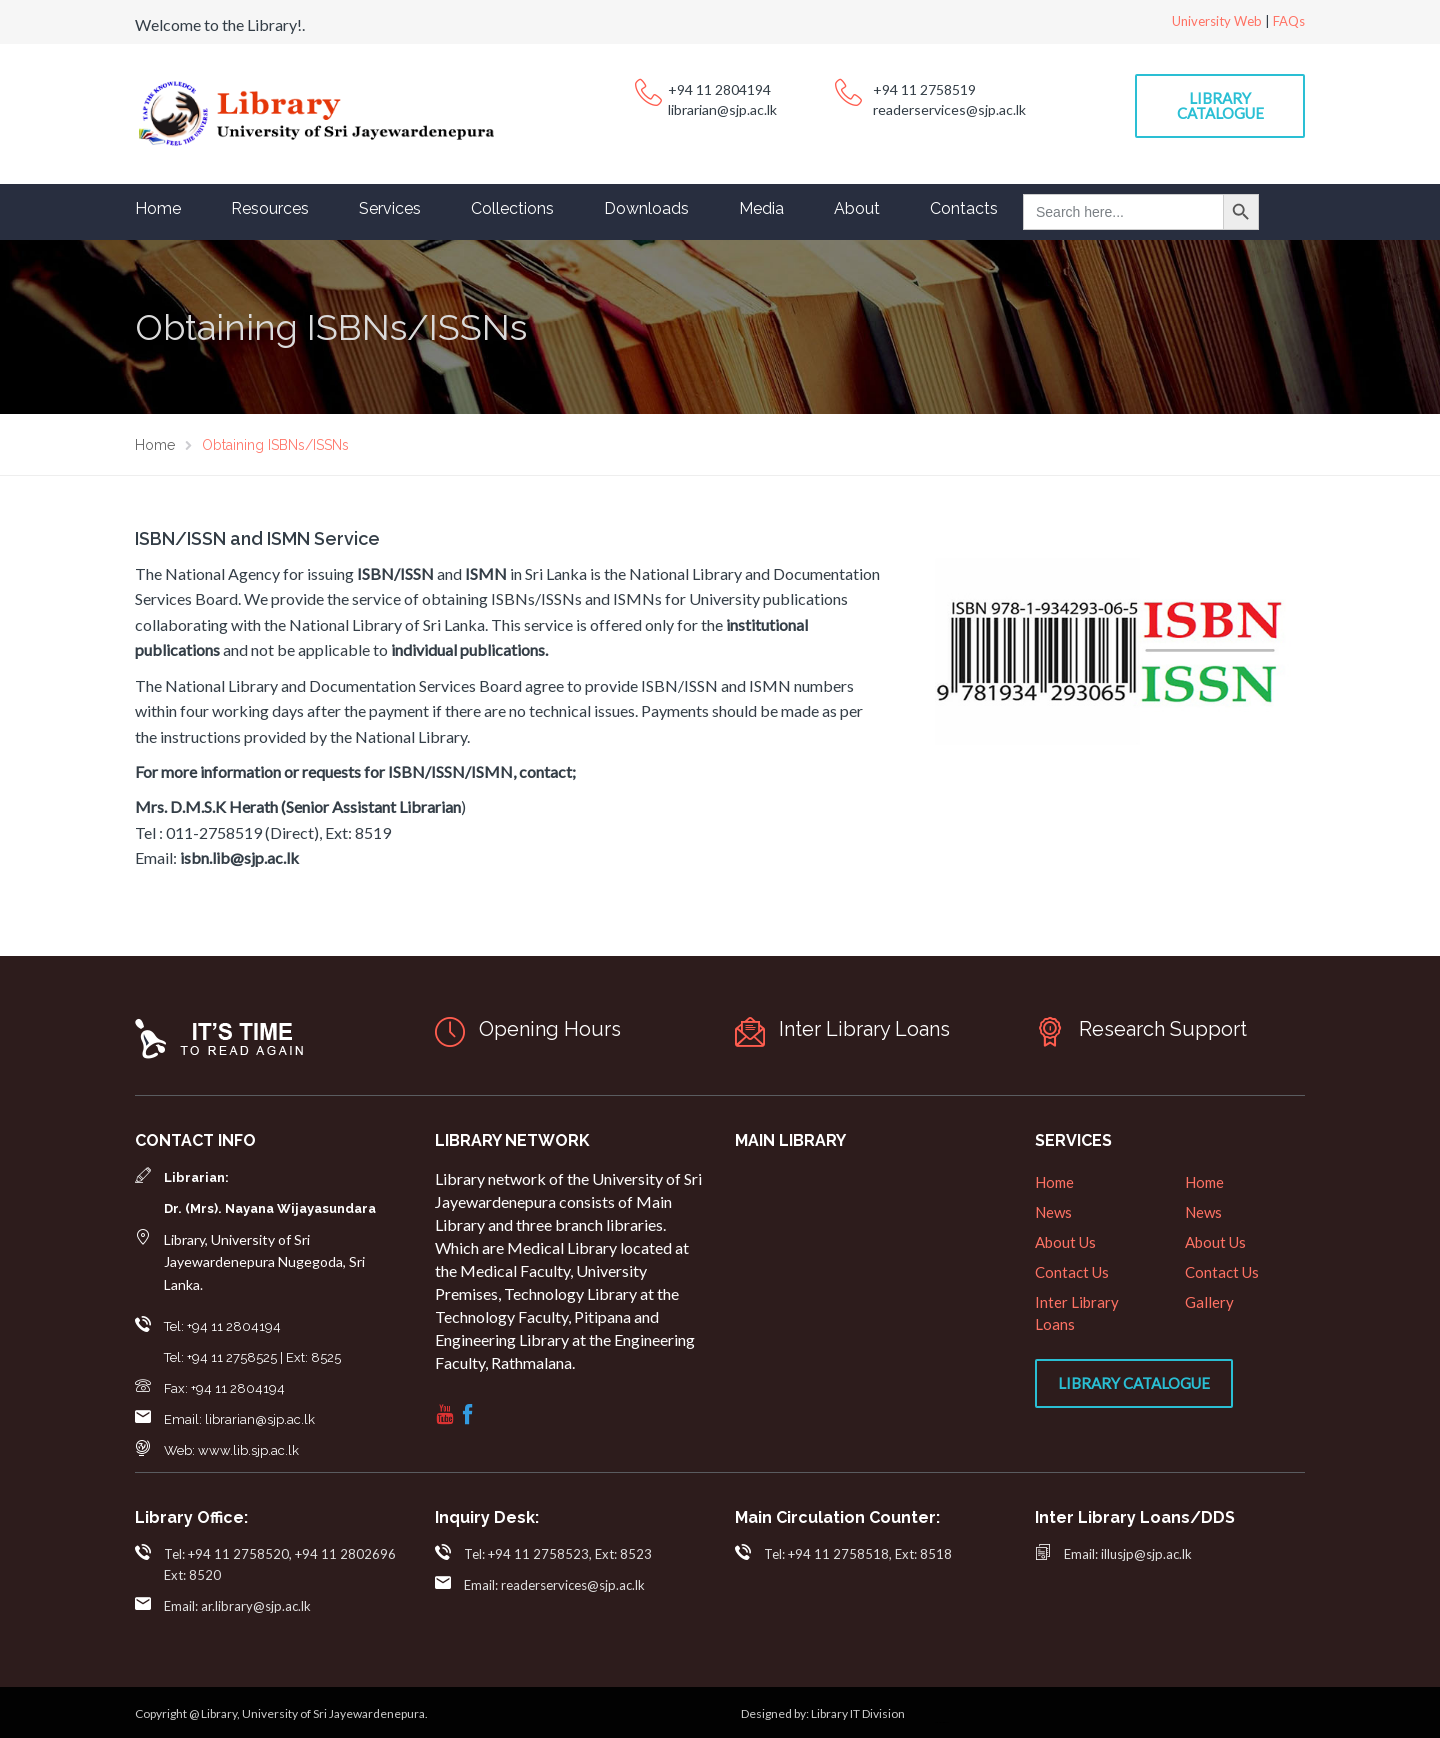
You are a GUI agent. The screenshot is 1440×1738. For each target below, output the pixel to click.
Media (761, 208)
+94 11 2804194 (719, 89)
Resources (270, 208)
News (1053, 1212)
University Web (1217, 21)
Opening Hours (550, 1029)
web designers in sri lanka (942, 1722)
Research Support (1163, 1029)
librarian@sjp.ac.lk (722, 109)
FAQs (1289, 21)
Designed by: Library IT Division (823, 1713)
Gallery (1209, 1302)
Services (390, 208)
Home (158, 208)
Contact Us (1072, 1272)
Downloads (646, 208)
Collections (512, 208)
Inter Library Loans (864, 1029)
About (857, 208)
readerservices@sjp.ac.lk (949, 109)
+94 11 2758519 (924, 89)
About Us (1065, 1242)
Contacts (964, 208)
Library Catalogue (1220, 105)
